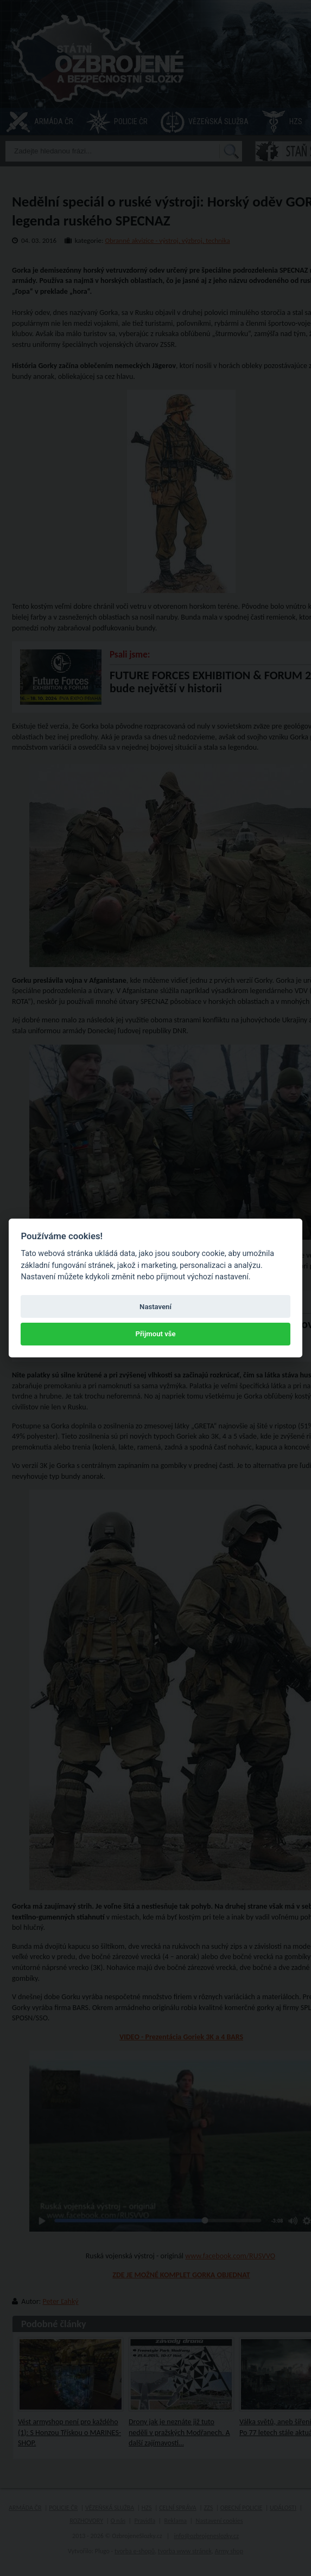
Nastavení (155, 1307)
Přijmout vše (155, 1334)
